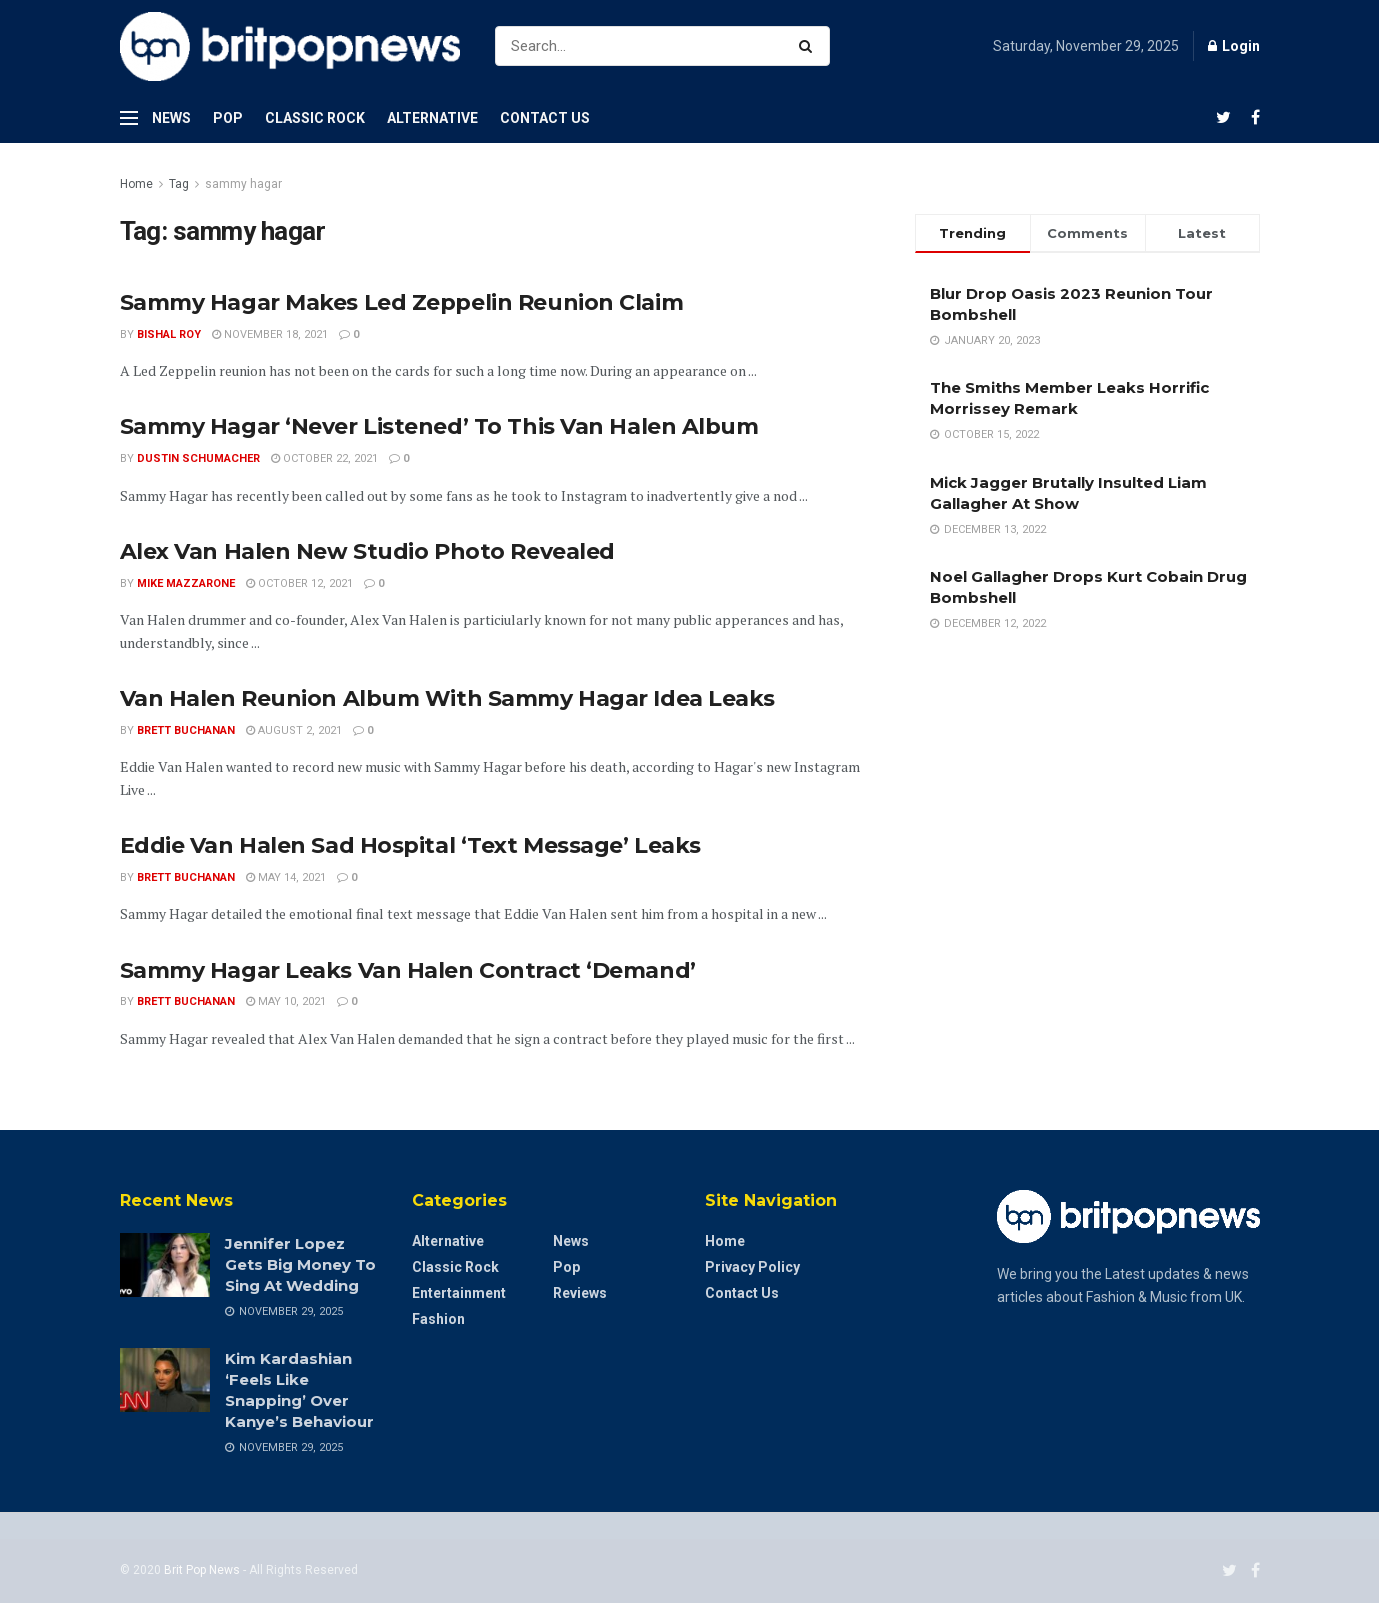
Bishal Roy (169, 334)
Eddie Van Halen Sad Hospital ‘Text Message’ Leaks (410, 845)
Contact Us (545, 118)
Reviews (580, 1293)
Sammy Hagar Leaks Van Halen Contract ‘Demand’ (408, 970)
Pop (228, 118)
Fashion (438, 1319)
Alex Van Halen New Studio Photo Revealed (367, 551)
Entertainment (459, 1293)
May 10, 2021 (286, 1001)
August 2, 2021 (294, 730)
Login (1234, 46)
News (171, 118)
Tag (179, 184)
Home (136, 184)
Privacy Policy (752, 1267)
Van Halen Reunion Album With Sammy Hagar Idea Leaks (448, 698)
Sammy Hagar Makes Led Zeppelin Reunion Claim (402, 302)
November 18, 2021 (270, 334)
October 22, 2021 (324, 458)
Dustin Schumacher (198, 458)
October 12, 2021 (299, 583)
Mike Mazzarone (186, 583)
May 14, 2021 (286, 877)
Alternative (432, 118)
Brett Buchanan (186, 730)
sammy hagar (243, 184)
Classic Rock (315, 118)
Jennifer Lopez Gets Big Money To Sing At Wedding (300, 1264)
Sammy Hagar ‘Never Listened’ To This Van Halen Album (439, 426)
